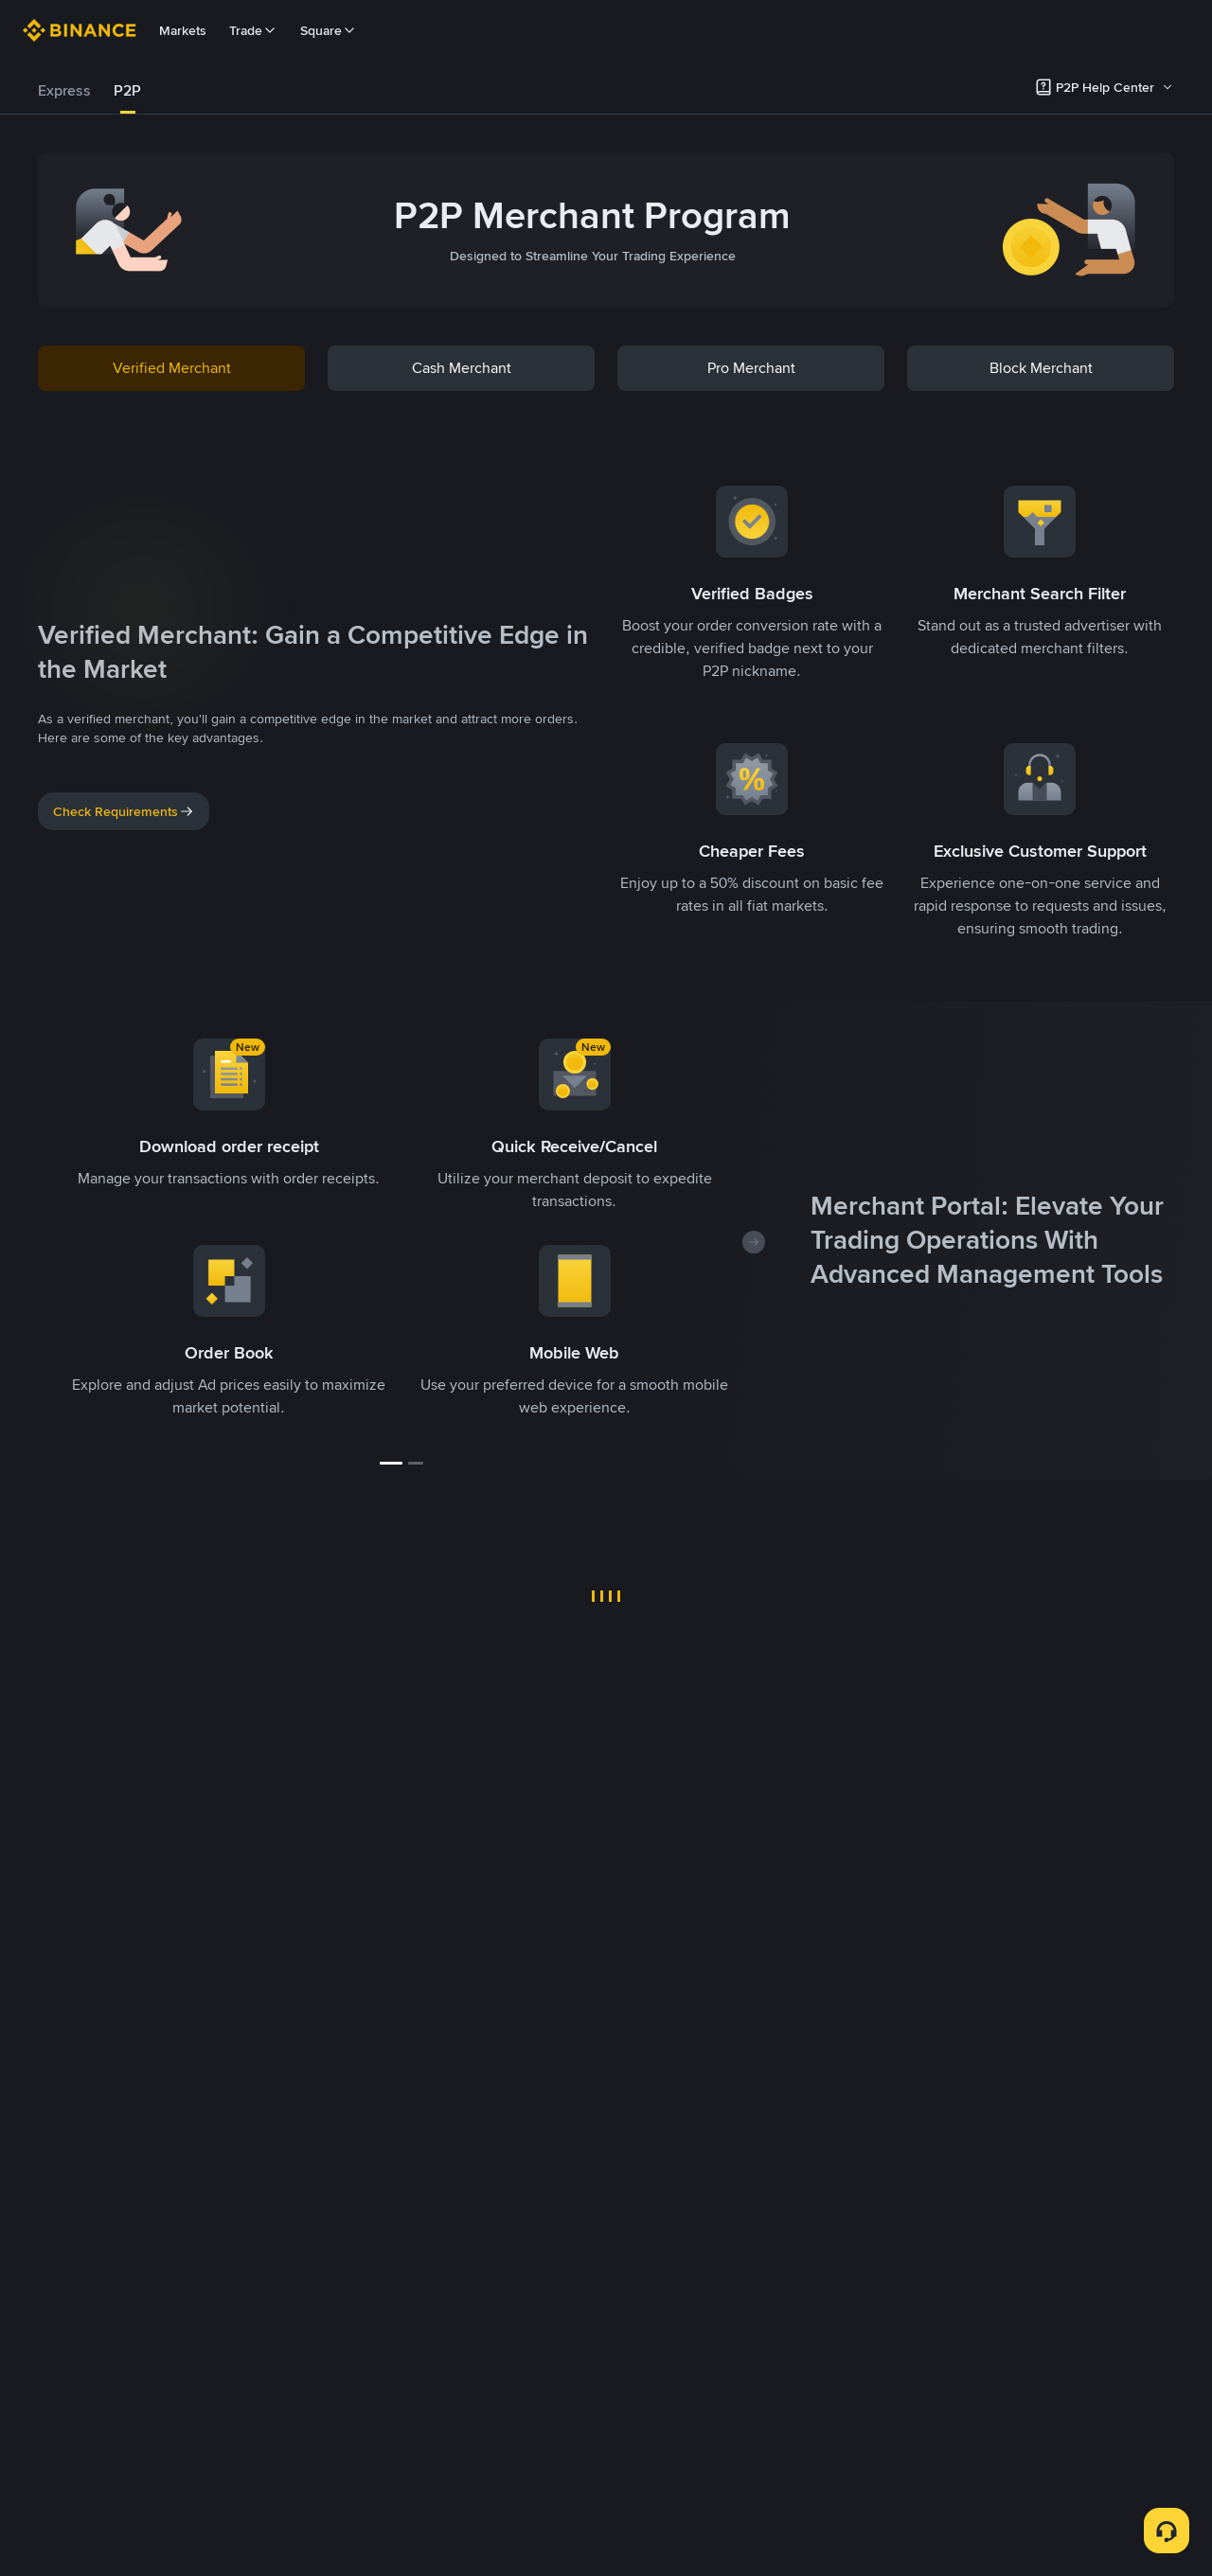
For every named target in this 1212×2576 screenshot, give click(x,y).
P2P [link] (127, 90)
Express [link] (64, 90)
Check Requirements (123, 811)
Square (328, 30)
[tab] (64, 91)
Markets (182, 30)
